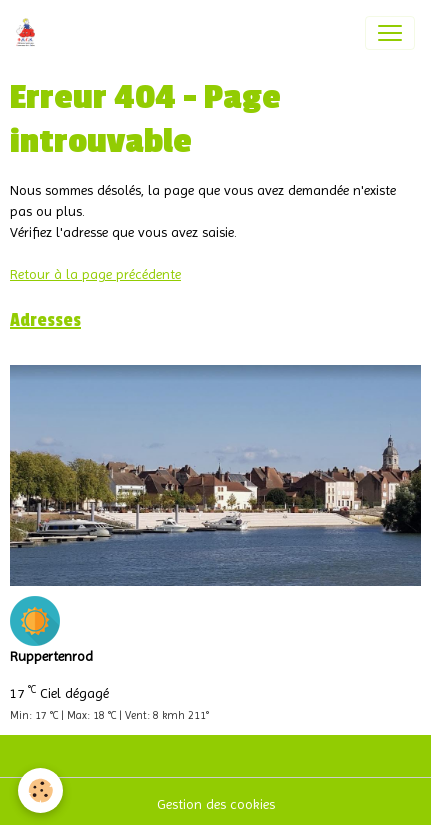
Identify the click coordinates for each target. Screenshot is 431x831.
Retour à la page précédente (95, 274)
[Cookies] (40, 790)
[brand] (29, 33)
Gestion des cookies (216, 804)
